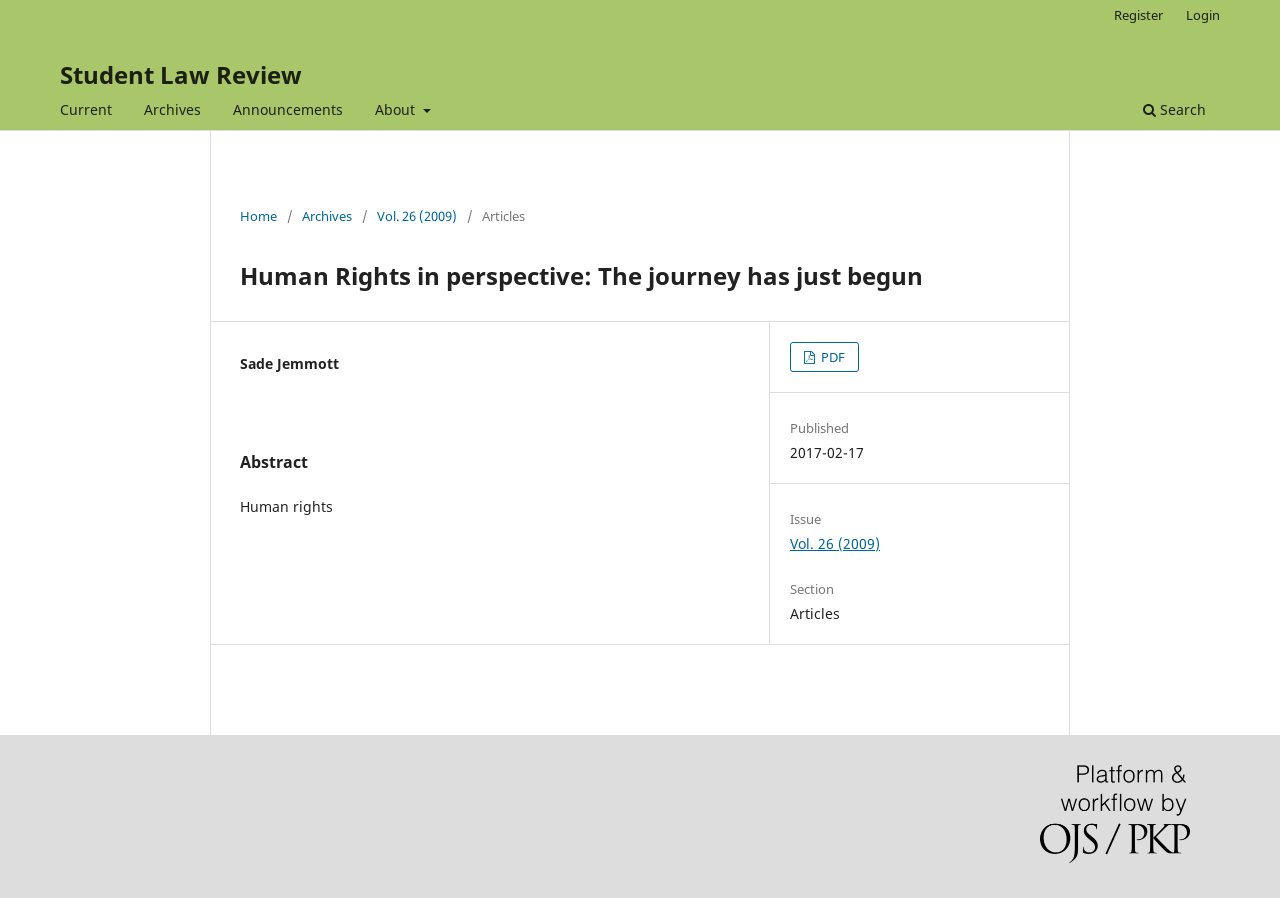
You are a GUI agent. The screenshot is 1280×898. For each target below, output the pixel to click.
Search (1174, 109)
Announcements (288, 109)
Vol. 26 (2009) (417, 216)
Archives (172, 109)
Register (1138, 15)
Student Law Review (181, 74)
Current (86, 109)
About (397, 109)
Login (1203, 15)
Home (258, 216)
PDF (831, 357)
